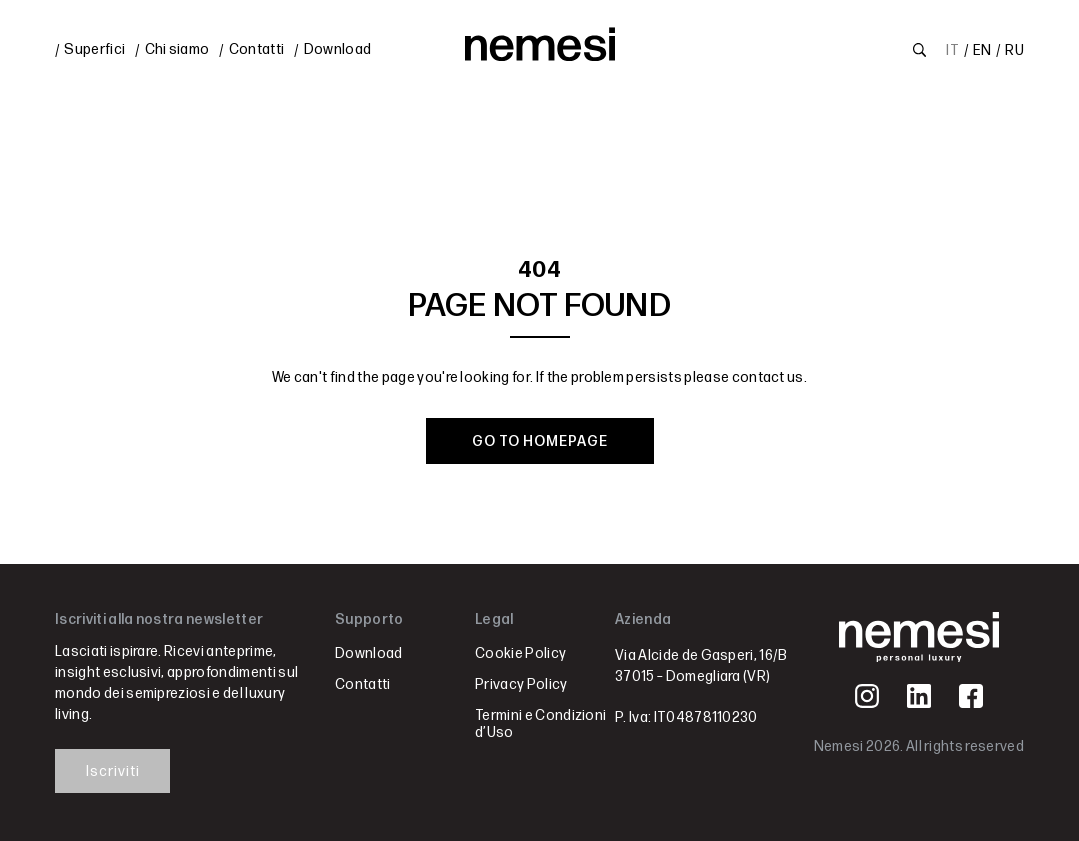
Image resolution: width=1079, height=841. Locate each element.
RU (1014, 50)
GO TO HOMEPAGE (540, 441)
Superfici (94, 49)
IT (952, 50)
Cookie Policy (520, 653)
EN (982, 50)
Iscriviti (113, 771)
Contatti (257, 49)
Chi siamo (177, 49)
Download (338, 49)
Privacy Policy (521, 684)
